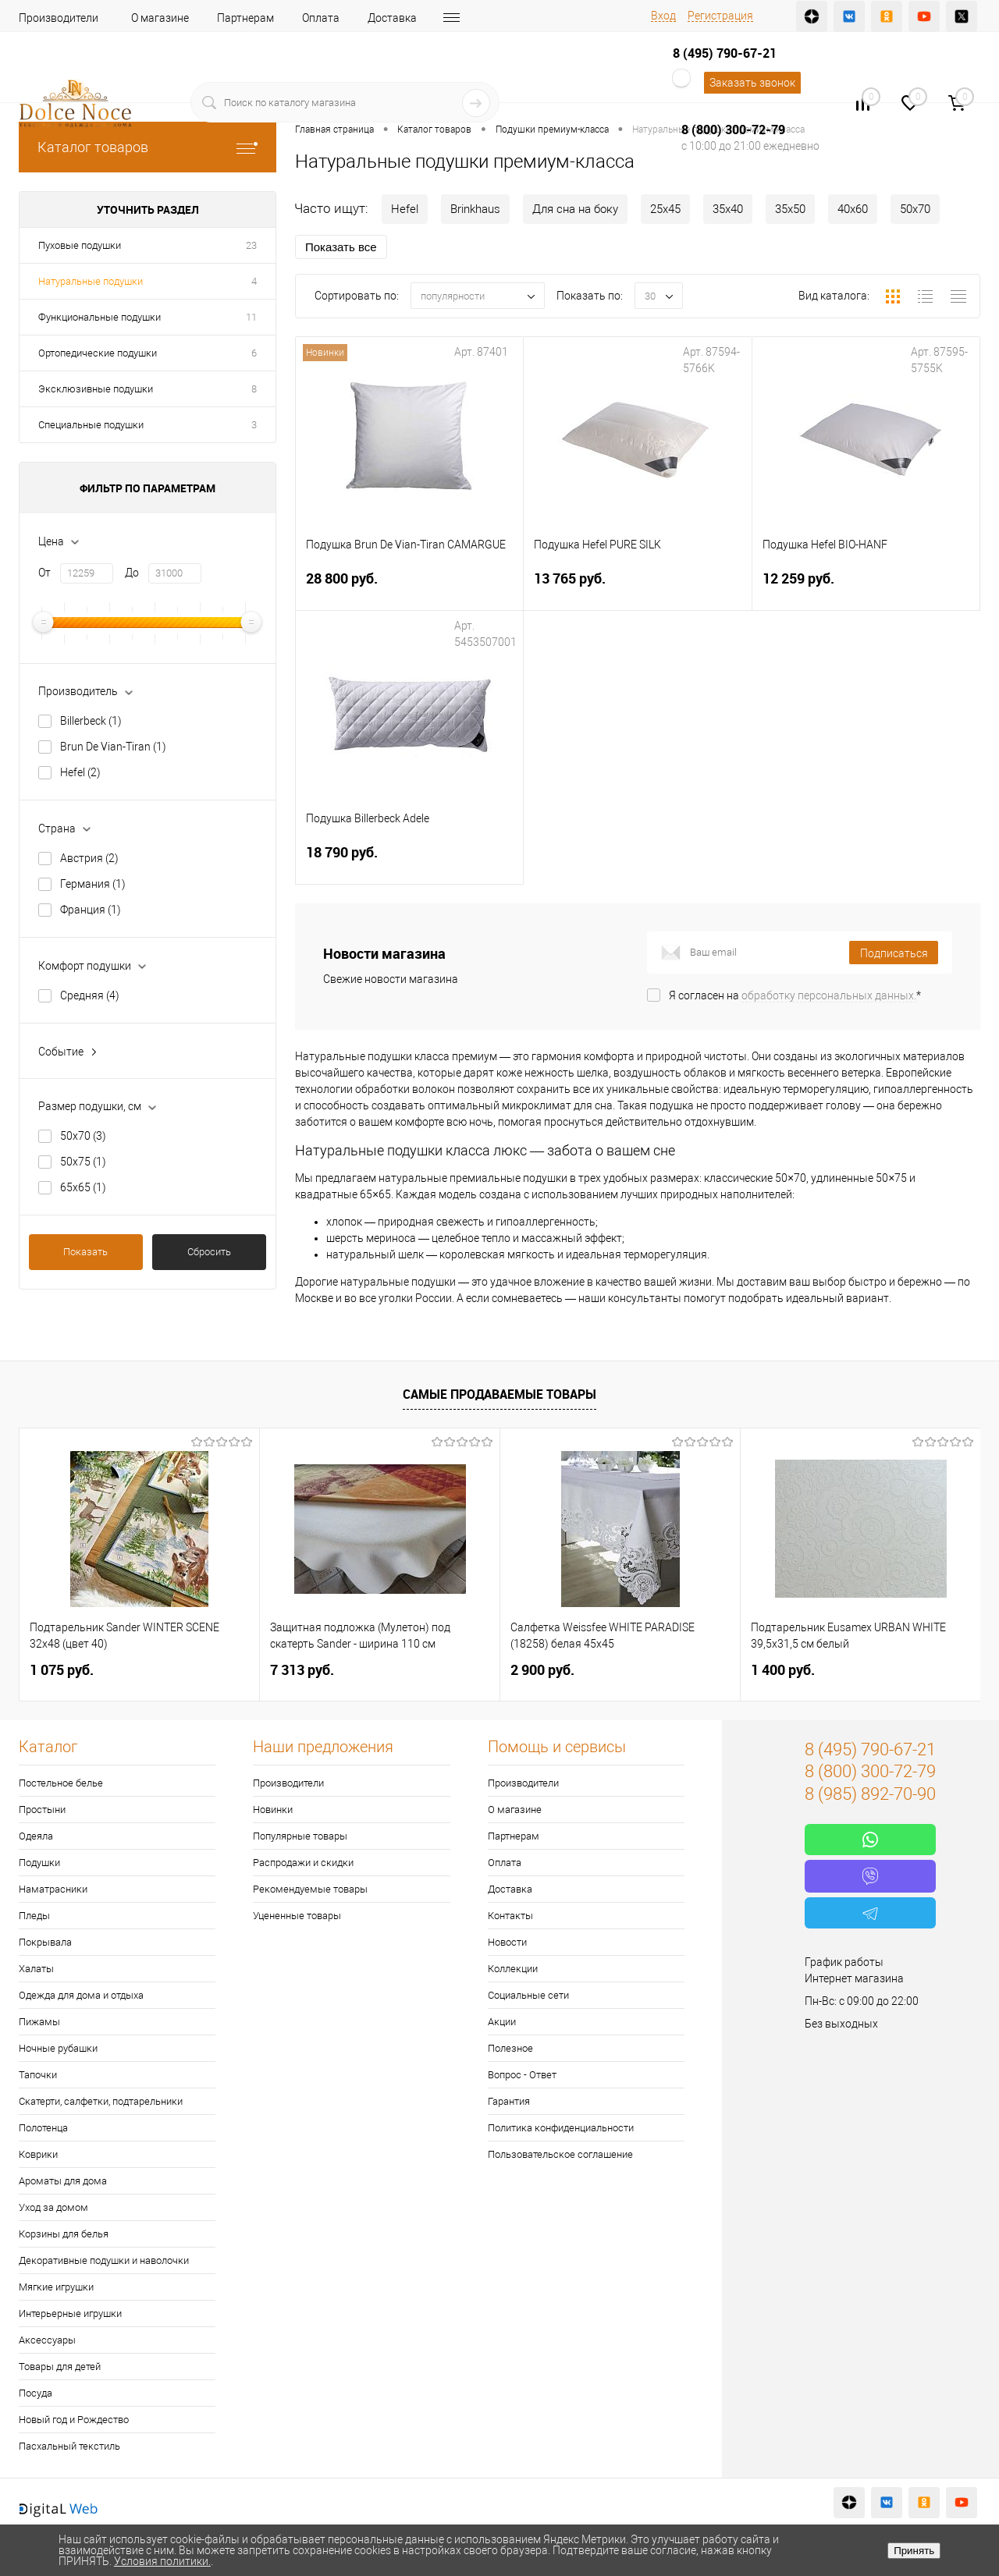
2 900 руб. (542, 1670)
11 (251, 317)
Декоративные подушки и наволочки (104, 2260)
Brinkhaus (475, 209)
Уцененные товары (297, 1915)
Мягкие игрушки (56, 2287)
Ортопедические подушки (97, 353)
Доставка (392, 18)
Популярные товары (300, 1836)
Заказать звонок (752, 82)
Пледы (34, 1915)
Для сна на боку (575, 209)
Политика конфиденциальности (561, 2128)
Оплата (321, 18)
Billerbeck (91, 721)
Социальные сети (528, 1995)
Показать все (341, 247)
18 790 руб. (409, 861)
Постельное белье (61, 1783)
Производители (58, 18)
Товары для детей (60, 2366)
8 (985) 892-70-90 (870, 1794)
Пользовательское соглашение (560, 2154)
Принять (914, 2550)
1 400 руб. (783, 1670)
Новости (507, 1942)
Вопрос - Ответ (522, 2075)
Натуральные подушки (90, 281)
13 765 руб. (637, 587)
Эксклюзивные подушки (95, 389)
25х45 (665, 209)
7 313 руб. (302, 1670)
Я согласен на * (795, 995)
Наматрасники (53, 1889)
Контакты (510, 1915)
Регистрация (720, 15)
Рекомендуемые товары (310, 1889)
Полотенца (43, 2128)
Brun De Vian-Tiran (113, 746)
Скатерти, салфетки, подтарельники (101, 2101)
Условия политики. (162, 2561)
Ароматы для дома (63, 2181)
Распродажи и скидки (303, 1862)
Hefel (80, 772)
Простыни (42, 1809)
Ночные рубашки (58, 2048)
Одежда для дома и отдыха (81, 1995)
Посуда (35, 2393)
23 (251, 245)
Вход (663, 15)
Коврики (38, 2154)
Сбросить (209, 1252)
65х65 (83, 1187)
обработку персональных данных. (828, 995)
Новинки (273, 1809)
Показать (85, 1252)
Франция (90, 909)
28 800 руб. (409, 587)
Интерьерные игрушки (70, 2313)
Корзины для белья (63, 2234)
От (44, 572)
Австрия (89, 858)
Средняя (89, 995)
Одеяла (36, 1836)
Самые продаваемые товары (499, 1394)
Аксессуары (47, 2340)
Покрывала (45, 1942)
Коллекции (513, 1969)
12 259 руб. (866, 587)
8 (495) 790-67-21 (725, 53)
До (132, 572)
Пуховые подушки (79, 245)
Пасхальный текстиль (69, 2446)
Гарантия (509, 2101)
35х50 (790, 209)
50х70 (83, 1136)
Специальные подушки (91, 425)
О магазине (160, 18)
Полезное (510, 2048)
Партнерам (245, 18)
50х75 (83, 1161)
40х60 (852, 209)
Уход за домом (53, 2207)
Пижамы (39, 2022)
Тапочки (38, 2075)
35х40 (728, 209)
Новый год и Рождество (74, 2419)
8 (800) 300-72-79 (733, 129)
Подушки (39, 1862)
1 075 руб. (62, 1670)
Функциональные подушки (99, 317)
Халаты (36, 1969)
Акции (502, 2022)
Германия (93, 884)
